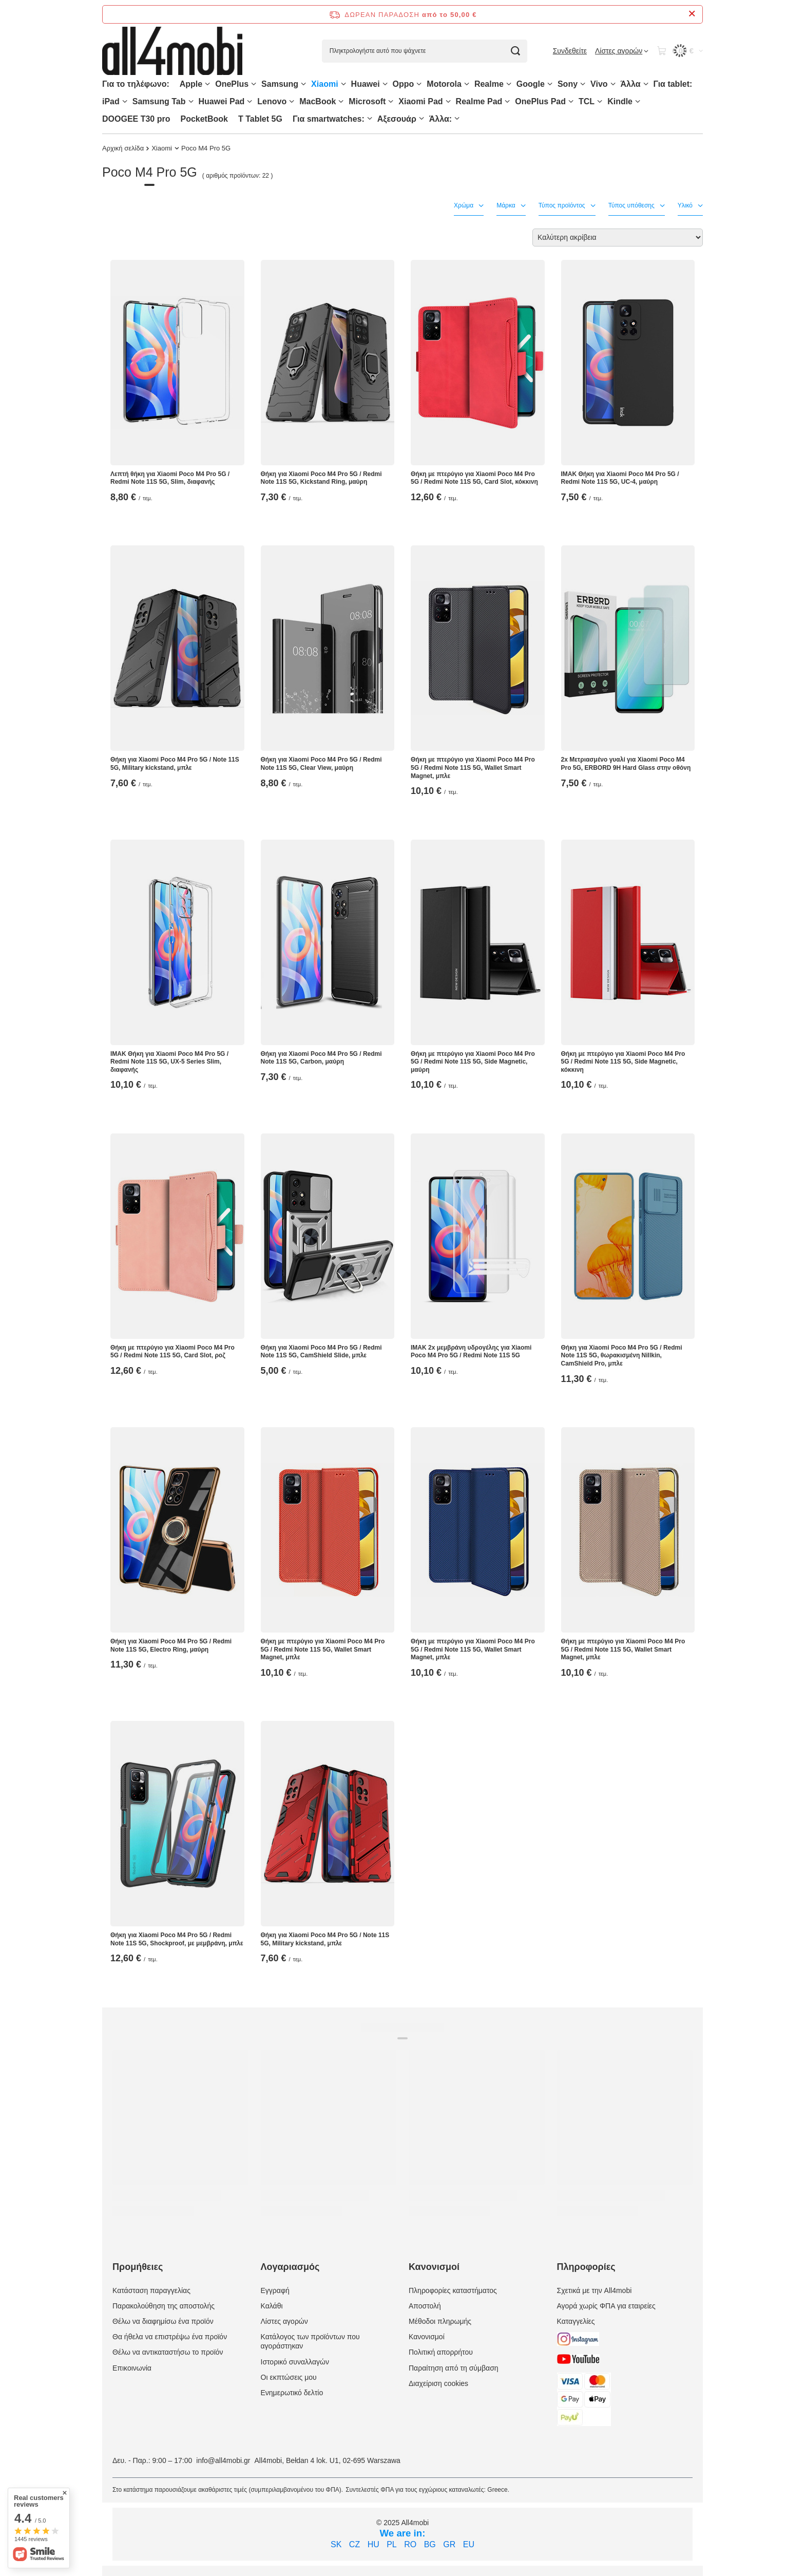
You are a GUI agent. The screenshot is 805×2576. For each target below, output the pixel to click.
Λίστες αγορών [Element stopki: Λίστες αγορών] (284, 2321)
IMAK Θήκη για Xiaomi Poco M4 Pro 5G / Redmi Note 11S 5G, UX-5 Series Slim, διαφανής (169, 1061)
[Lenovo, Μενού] (291, 101)
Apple (191, 84)
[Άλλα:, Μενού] (456, 118)
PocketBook (203, 119)
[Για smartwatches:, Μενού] (369, 118)
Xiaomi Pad (420, 101)
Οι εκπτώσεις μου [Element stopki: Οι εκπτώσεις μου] (289, 2377)
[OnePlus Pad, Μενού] (570, 101)
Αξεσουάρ (396, 119)
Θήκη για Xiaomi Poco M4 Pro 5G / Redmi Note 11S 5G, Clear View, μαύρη (321, 763)
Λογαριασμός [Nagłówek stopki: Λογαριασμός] (290, 2267)
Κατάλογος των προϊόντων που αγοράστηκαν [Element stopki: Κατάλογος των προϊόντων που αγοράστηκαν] (310, 2341)
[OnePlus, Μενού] (253, 84)
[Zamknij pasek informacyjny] (692, 14)
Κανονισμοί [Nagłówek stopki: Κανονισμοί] (434, 2267)
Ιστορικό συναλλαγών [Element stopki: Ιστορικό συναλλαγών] (295, 2362)
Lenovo (271, 101)
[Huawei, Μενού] (385, 84)
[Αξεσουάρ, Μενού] (421, 118)
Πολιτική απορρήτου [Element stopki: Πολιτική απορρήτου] (441, 2352)
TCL (587, 101)
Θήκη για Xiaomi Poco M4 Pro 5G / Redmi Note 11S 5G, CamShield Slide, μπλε (321, 1351)
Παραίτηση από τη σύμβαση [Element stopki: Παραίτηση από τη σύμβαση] (454, 2368)
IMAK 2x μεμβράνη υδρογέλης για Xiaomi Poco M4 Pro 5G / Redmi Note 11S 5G (471, 1351)
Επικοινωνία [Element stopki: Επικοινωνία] (131, 2368)
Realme (489, 84)
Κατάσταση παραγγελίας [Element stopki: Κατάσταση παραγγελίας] (151, 2290)
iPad (111, 101)
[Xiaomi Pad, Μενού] (448, 101)
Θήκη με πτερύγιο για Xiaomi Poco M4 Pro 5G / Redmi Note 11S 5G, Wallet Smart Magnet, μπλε (473, 767)
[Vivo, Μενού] (613, 84)
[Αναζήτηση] (515, 51)
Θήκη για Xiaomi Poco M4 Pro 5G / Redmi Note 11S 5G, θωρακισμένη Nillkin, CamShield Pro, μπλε (621, 1355)
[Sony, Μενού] (582, 84)
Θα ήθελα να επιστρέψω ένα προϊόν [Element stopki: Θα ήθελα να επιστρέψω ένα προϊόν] (169, 2337)
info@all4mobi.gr (223, 2460)
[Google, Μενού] (549, 84)
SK (336, 2544)
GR (449, 2544)
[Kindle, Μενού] (637, 101)
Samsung (279, 84)
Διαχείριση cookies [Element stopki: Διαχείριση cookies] (438, 2383)
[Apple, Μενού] (207, 84)
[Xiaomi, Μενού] (343, 84)
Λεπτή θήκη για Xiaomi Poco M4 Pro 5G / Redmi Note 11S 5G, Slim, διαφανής (169, 478)
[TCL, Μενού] (599, 101)
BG (430, 2544)
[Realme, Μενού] (508, 84)
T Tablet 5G (260, 119)
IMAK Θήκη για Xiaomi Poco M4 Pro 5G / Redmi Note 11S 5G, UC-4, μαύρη (620, 478)
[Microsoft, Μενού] (390, 101)
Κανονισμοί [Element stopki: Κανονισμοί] (427, 2337)
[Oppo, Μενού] (418, 84)
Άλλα (631, 84)
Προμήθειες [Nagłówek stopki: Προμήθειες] (137, 2267)
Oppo (403, 84)
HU (373, 2544)
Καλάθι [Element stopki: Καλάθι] (272, 2306)
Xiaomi (324, 84)
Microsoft (367, 101)
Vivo (599, 84)
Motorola (444, 84)
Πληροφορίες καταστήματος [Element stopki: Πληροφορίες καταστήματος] (453, 2290)
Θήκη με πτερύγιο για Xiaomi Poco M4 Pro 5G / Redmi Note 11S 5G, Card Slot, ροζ (172, 1351)
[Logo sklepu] (172, 51)
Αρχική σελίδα (123, 148)
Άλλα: (440, 119)
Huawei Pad (222, 101)
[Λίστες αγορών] (621, 51)
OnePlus (231, 84)
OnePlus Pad (540, 101)
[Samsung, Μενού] (303, 84)
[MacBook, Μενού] (340, 101)
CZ (354, 2544)
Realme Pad (479, 101)
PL (392, 2544)
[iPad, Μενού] (124, 101)
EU (468, 2544)
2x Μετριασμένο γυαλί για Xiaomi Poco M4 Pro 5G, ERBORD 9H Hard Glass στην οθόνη (626, 763)
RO (410, 2544)
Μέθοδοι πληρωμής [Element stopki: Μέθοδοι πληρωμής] (440, 2321)
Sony (568, 84)
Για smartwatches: (329, 119)
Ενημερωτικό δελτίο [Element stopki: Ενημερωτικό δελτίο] (292, 2393)
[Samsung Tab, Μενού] (191, 101)
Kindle (619, 101)
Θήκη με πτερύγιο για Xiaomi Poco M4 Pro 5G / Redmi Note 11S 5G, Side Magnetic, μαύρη (473, 1061)
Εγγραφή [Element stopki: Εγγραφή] (275, 2290)
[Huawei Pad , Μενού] (249, 101)
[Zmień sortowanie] (617, 238)
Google (530, 84)
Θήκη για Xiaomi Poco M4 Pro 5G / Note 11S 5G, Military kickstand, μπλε (174, 763)
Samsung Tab (159, 101)
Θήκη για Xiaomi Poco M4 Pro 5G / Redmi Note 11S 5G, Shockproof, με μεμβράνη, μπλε (176, 1939)
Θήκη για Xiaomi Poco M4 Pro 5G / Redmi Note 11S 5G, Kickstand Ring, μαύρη (321, 478)
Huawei (365, 84)
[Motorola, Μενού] (466, 84)
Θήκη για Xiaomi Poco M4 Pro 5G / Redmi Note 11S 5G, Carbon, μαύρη (321, 1058)
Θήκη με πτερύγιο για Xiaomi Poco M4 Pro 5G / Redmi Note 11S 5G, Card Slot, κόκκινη (474, 478)
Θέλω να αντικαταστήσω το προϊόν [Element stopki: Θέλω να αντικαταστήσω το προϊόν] (167, 2352)
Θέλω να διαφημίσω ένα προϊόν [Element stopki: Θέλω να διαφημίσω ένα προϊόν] (163, 2321)
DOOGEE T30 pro (136, 119)
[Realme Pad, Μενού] (507, 101)
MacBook (317, 101)
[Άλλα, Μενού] (645, 84)
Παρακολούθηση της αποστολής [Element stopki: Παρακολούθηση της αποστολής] (163, 2306)
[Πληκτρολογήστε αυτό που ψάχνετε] (424, 51)
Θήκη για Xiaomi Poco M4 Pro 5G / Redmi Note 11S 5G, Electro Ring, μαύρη (171, 1645)
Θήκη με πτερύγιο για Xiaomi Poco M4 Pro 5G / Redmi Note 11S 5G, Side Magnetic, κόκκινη (623, 1061)
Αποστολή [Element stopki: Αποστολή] (425, 2306)
